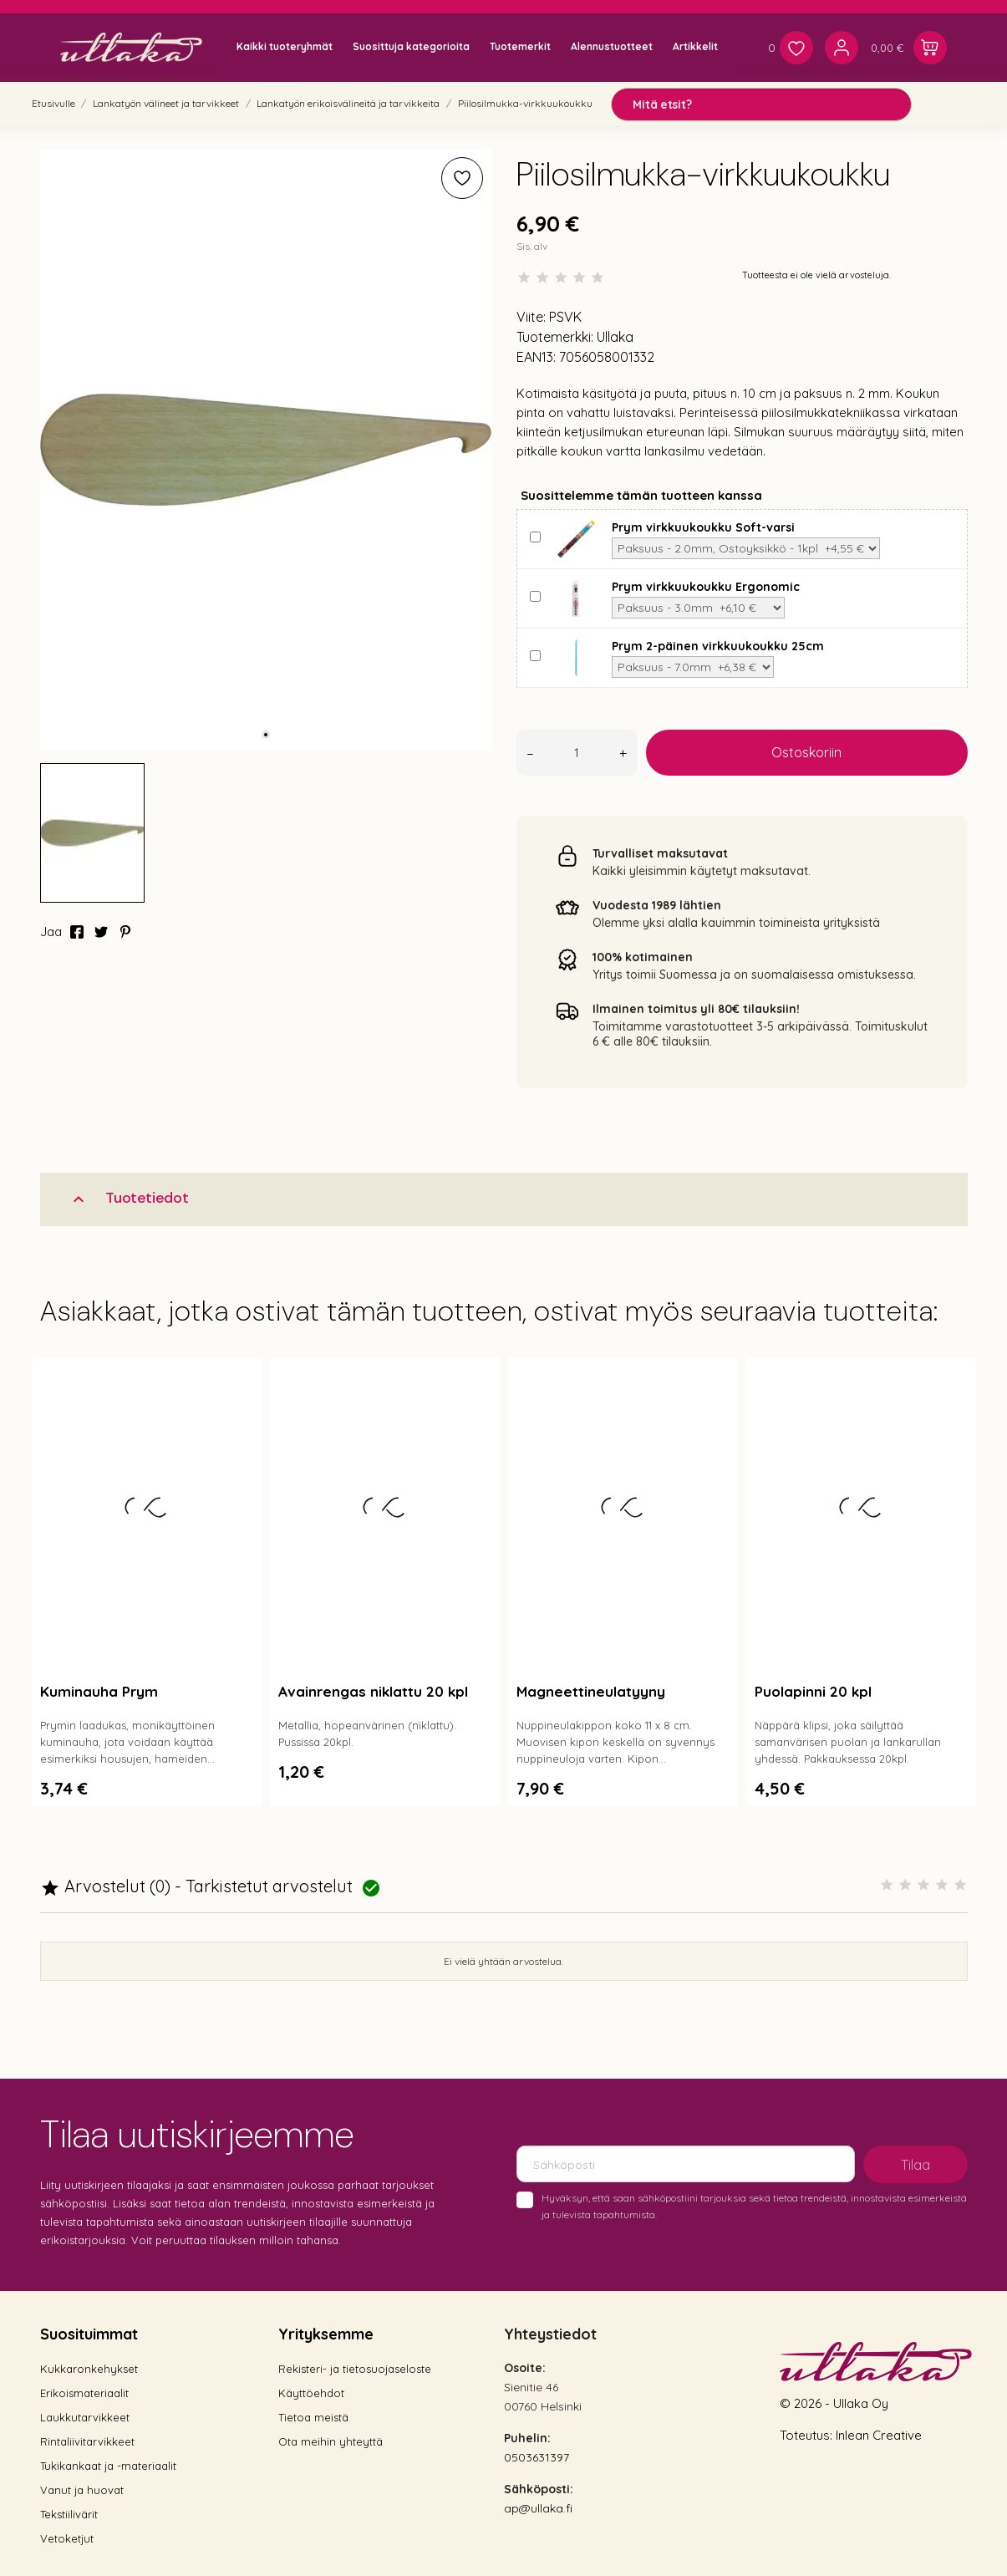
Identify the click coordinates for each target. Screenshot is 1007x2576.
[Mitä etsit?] (761, 104)
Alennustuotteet (612, 46)
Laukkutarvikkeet (85, 2417)
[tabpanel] (265, 450)
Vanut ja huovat (82, 2490)
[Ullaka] (131, 47)
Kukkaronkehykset (89, 2368)
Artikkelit (695, 46)
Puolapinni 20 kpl (813, 1691)
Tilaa (915, 2164)
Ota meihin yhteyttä (330, 2441)
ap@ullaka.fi (538, 2508)
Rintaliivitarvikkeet (87, 2441)
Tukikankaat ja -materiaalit (108, 2465)
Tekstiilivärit (69, 2514)
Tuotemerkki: (554, 336)
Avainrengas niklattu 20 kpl (373, 1691)
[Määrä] (577, 753)
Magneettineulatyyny (590, 1691)
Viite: (531, 316)
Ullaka (615, 336)
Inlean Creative (879, 2435)
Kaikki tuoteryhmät (284, 46)
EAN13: (536, 357)
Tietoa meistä (313, 2417)
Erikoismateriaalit (84, 2393)
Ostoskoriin (806, 752)
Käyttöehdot (311, 2393)
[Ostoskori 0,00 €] (909, 47)
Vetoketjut (67, 2538)
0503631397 (536, 2457)
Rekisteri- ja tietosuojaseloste (354, 2368)
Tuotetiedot (128, 1198)
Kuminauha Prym (99, 1691)
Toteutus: (808, 2435)
